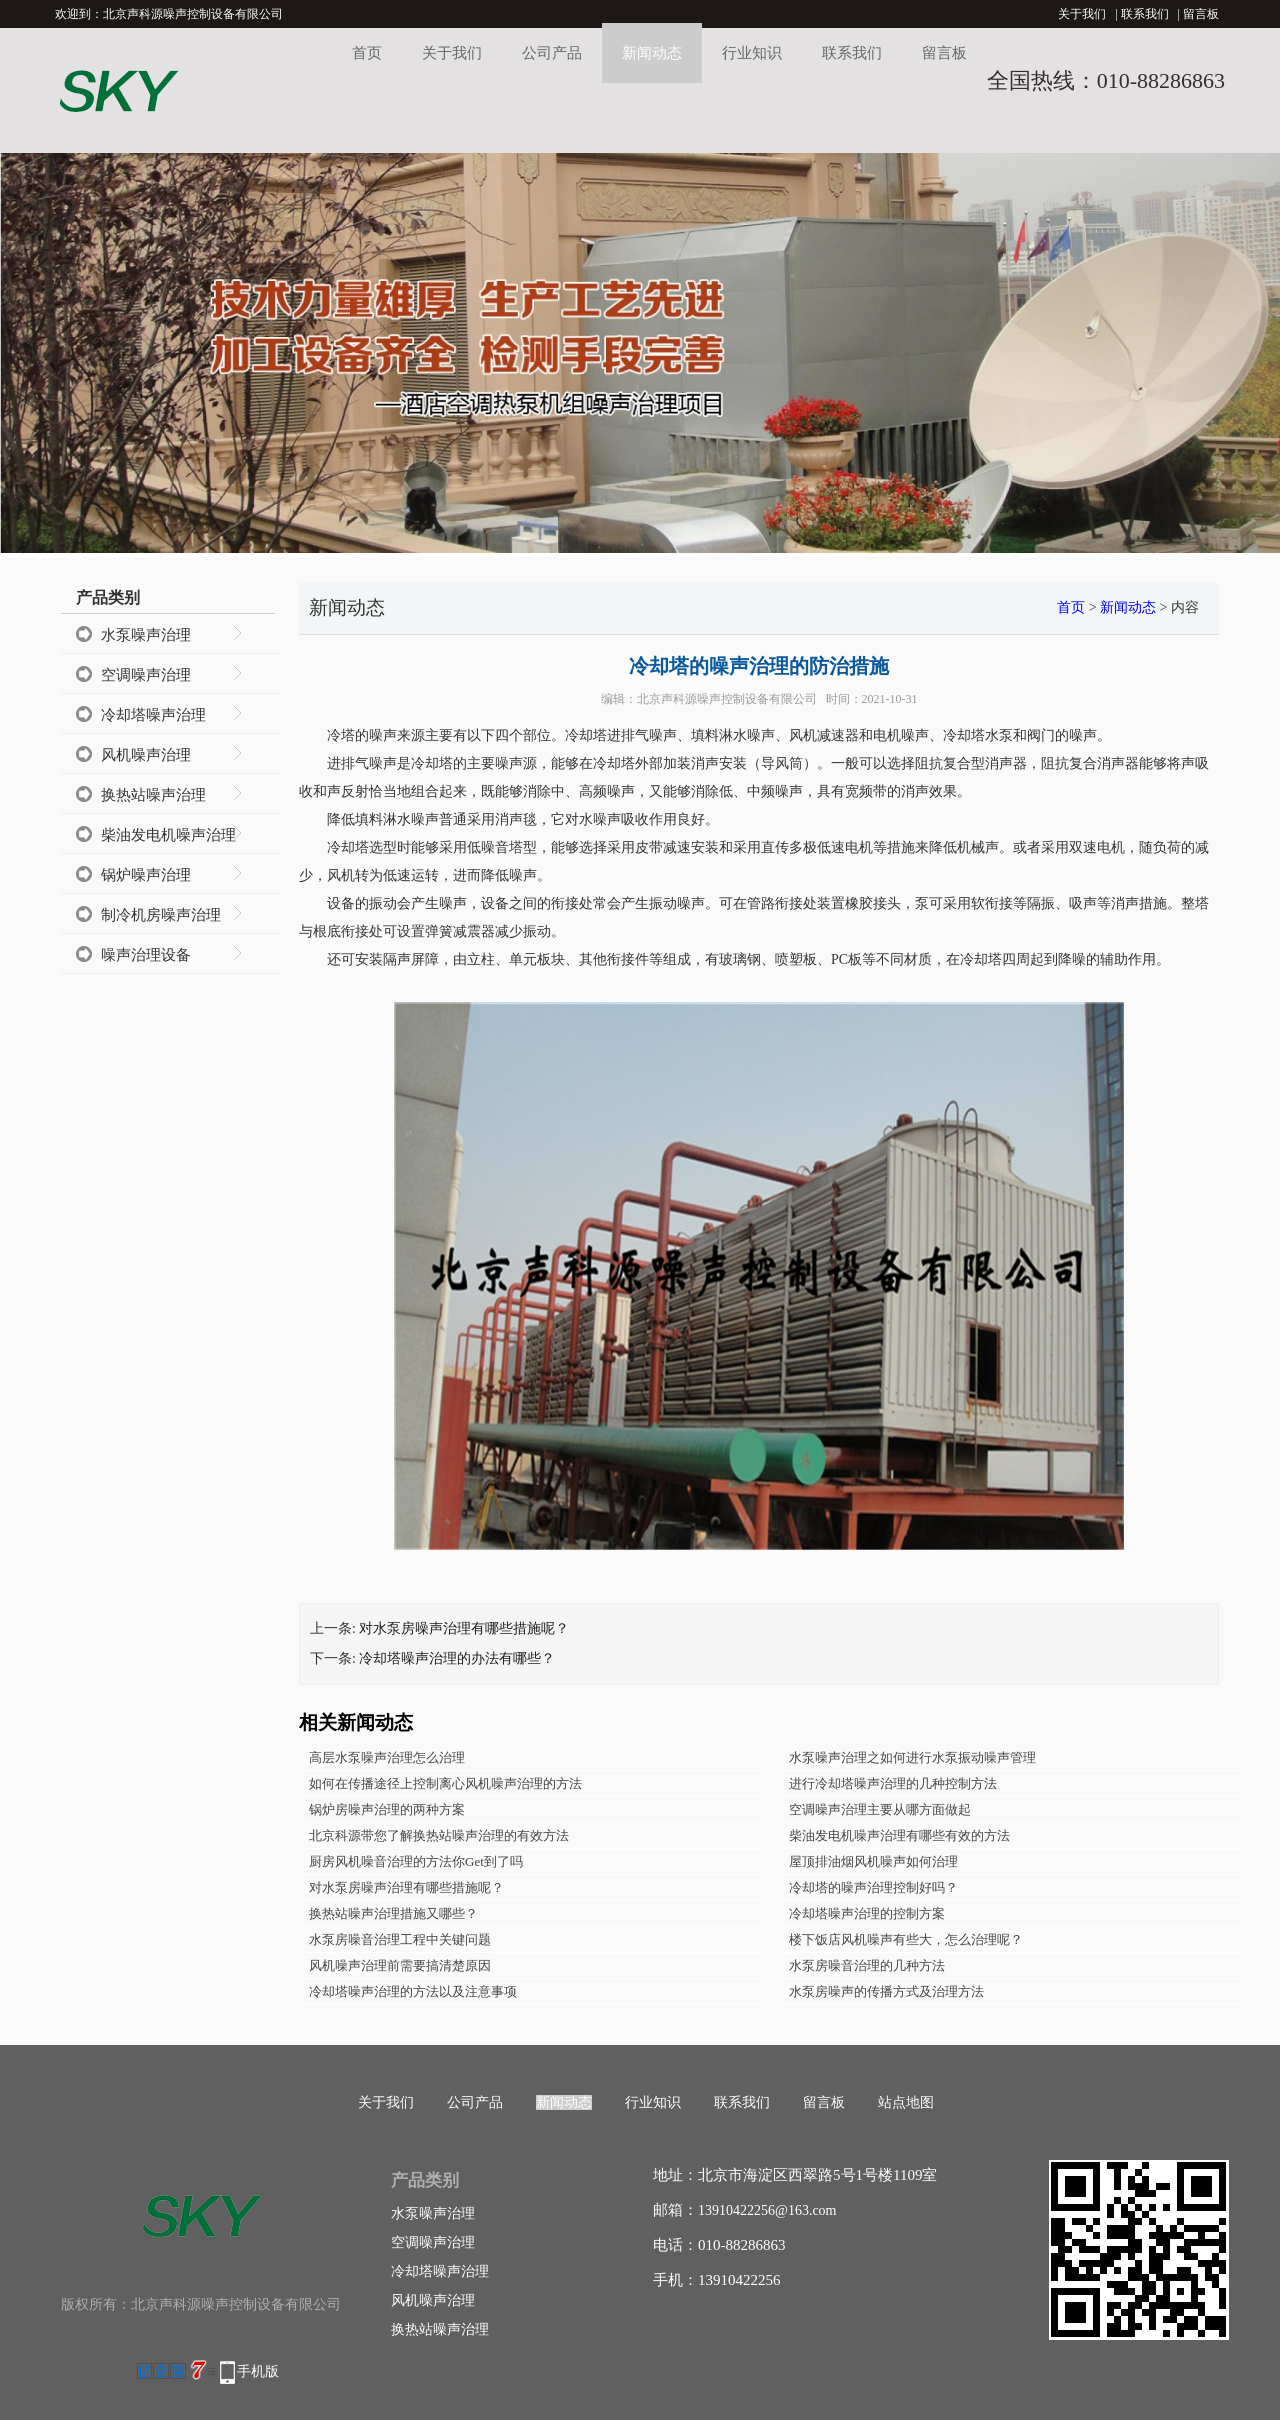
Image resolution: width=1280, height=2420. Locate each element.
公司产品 (552, 53)
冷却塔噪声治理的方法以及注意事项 (413, 1991)
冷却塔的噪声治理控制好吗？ (873, 1887)
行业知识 (752, 53)
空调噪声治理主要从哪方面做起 (880, 1809)
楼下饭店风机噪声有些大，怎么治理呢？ (906, 1939)
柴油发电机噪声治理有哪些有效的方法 (899, 1835)
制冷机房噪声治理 (161, 915)
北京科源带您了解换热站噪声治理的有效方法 (439, 1835)
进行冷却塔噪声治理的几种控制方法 (893, 1783)
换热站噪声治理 (153, 795)
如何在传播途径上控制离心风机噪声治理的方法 (445, 1783)
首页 (367, 53)
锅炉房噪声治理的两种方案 (387, 1809)
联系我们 (1145, 14)
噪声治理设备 (146, 955)
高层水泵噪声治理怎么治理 (387, 1757)
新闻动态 (652, 53)
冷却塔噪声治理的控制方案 (867, 1913)
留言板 (1201, 14)
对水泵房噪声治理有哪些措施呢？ (464, 1628)
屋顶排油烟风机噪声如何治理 (873, 1861)
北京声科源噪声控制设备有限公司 (727, 699)
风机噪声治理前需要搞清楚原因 (400, 1965)
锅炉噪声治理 (146, 875)
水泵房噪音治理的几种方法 (867, 1965)
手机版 (258, 2371)
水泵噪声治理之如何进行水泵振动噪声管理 (912, 1757)
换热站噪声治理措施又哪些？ (393, 1913)
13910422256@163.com (767, 2210)
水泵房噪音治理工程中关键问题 (400, 1939)
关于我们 (1082, 14)
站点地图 (906, 2102)
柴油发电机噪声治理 (168, 835)
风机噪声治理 (146, 755)
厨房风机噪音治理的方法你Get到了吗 (416, 1861)
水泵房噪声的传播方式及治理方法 (886, 1991)
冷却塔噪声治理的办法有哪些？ (457, 1658)
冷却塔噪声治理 (153, 715)
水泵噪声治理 (146, 635)
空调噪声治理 (146, 675)
